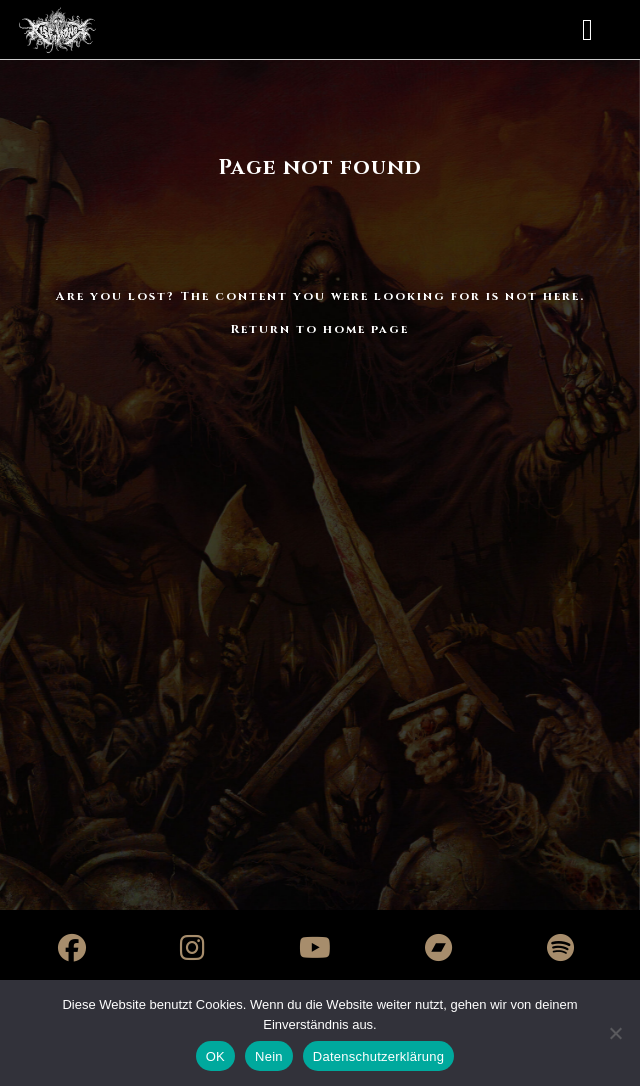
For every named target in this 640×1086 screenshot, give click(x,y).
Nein (269, 1056)
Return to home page (320, 329)
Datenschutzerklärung (378, 1056)
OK (215, 1056)
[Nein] (615, 1033)
